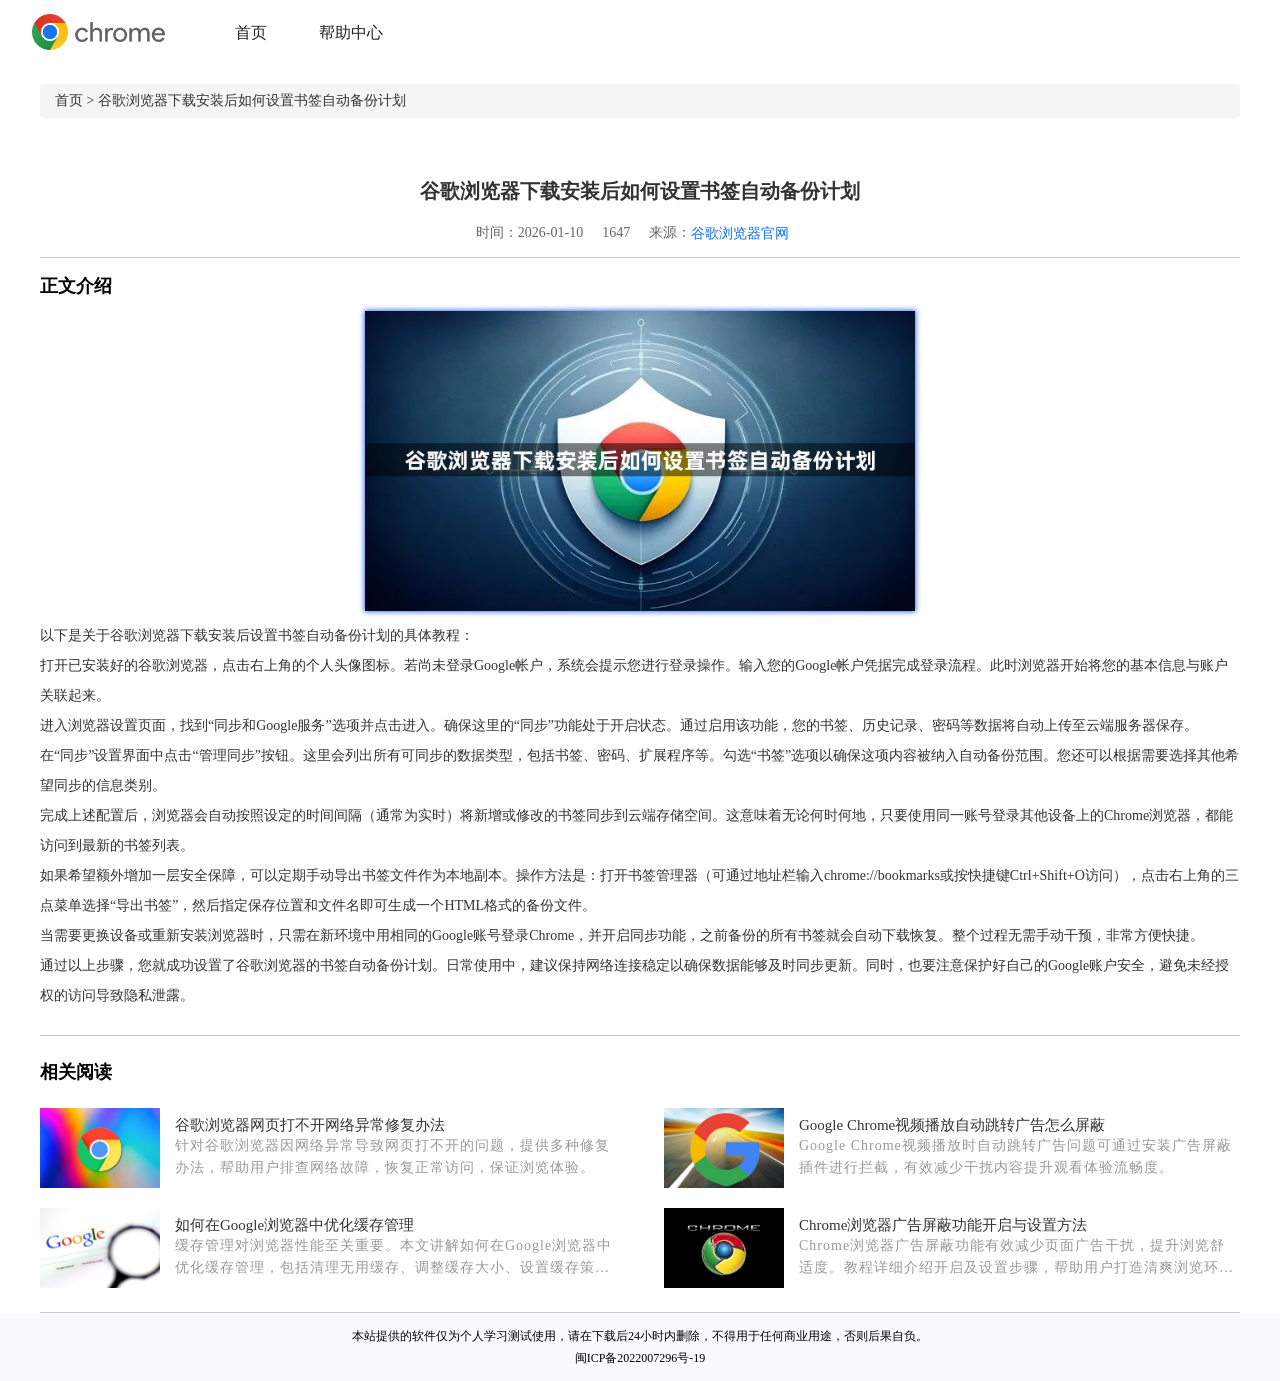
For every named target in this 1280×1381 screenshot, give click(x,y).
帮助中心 (351, 32)
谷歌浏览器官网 (740, 233)
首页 (251, 32)
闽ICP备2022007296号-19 (640, 1358)
